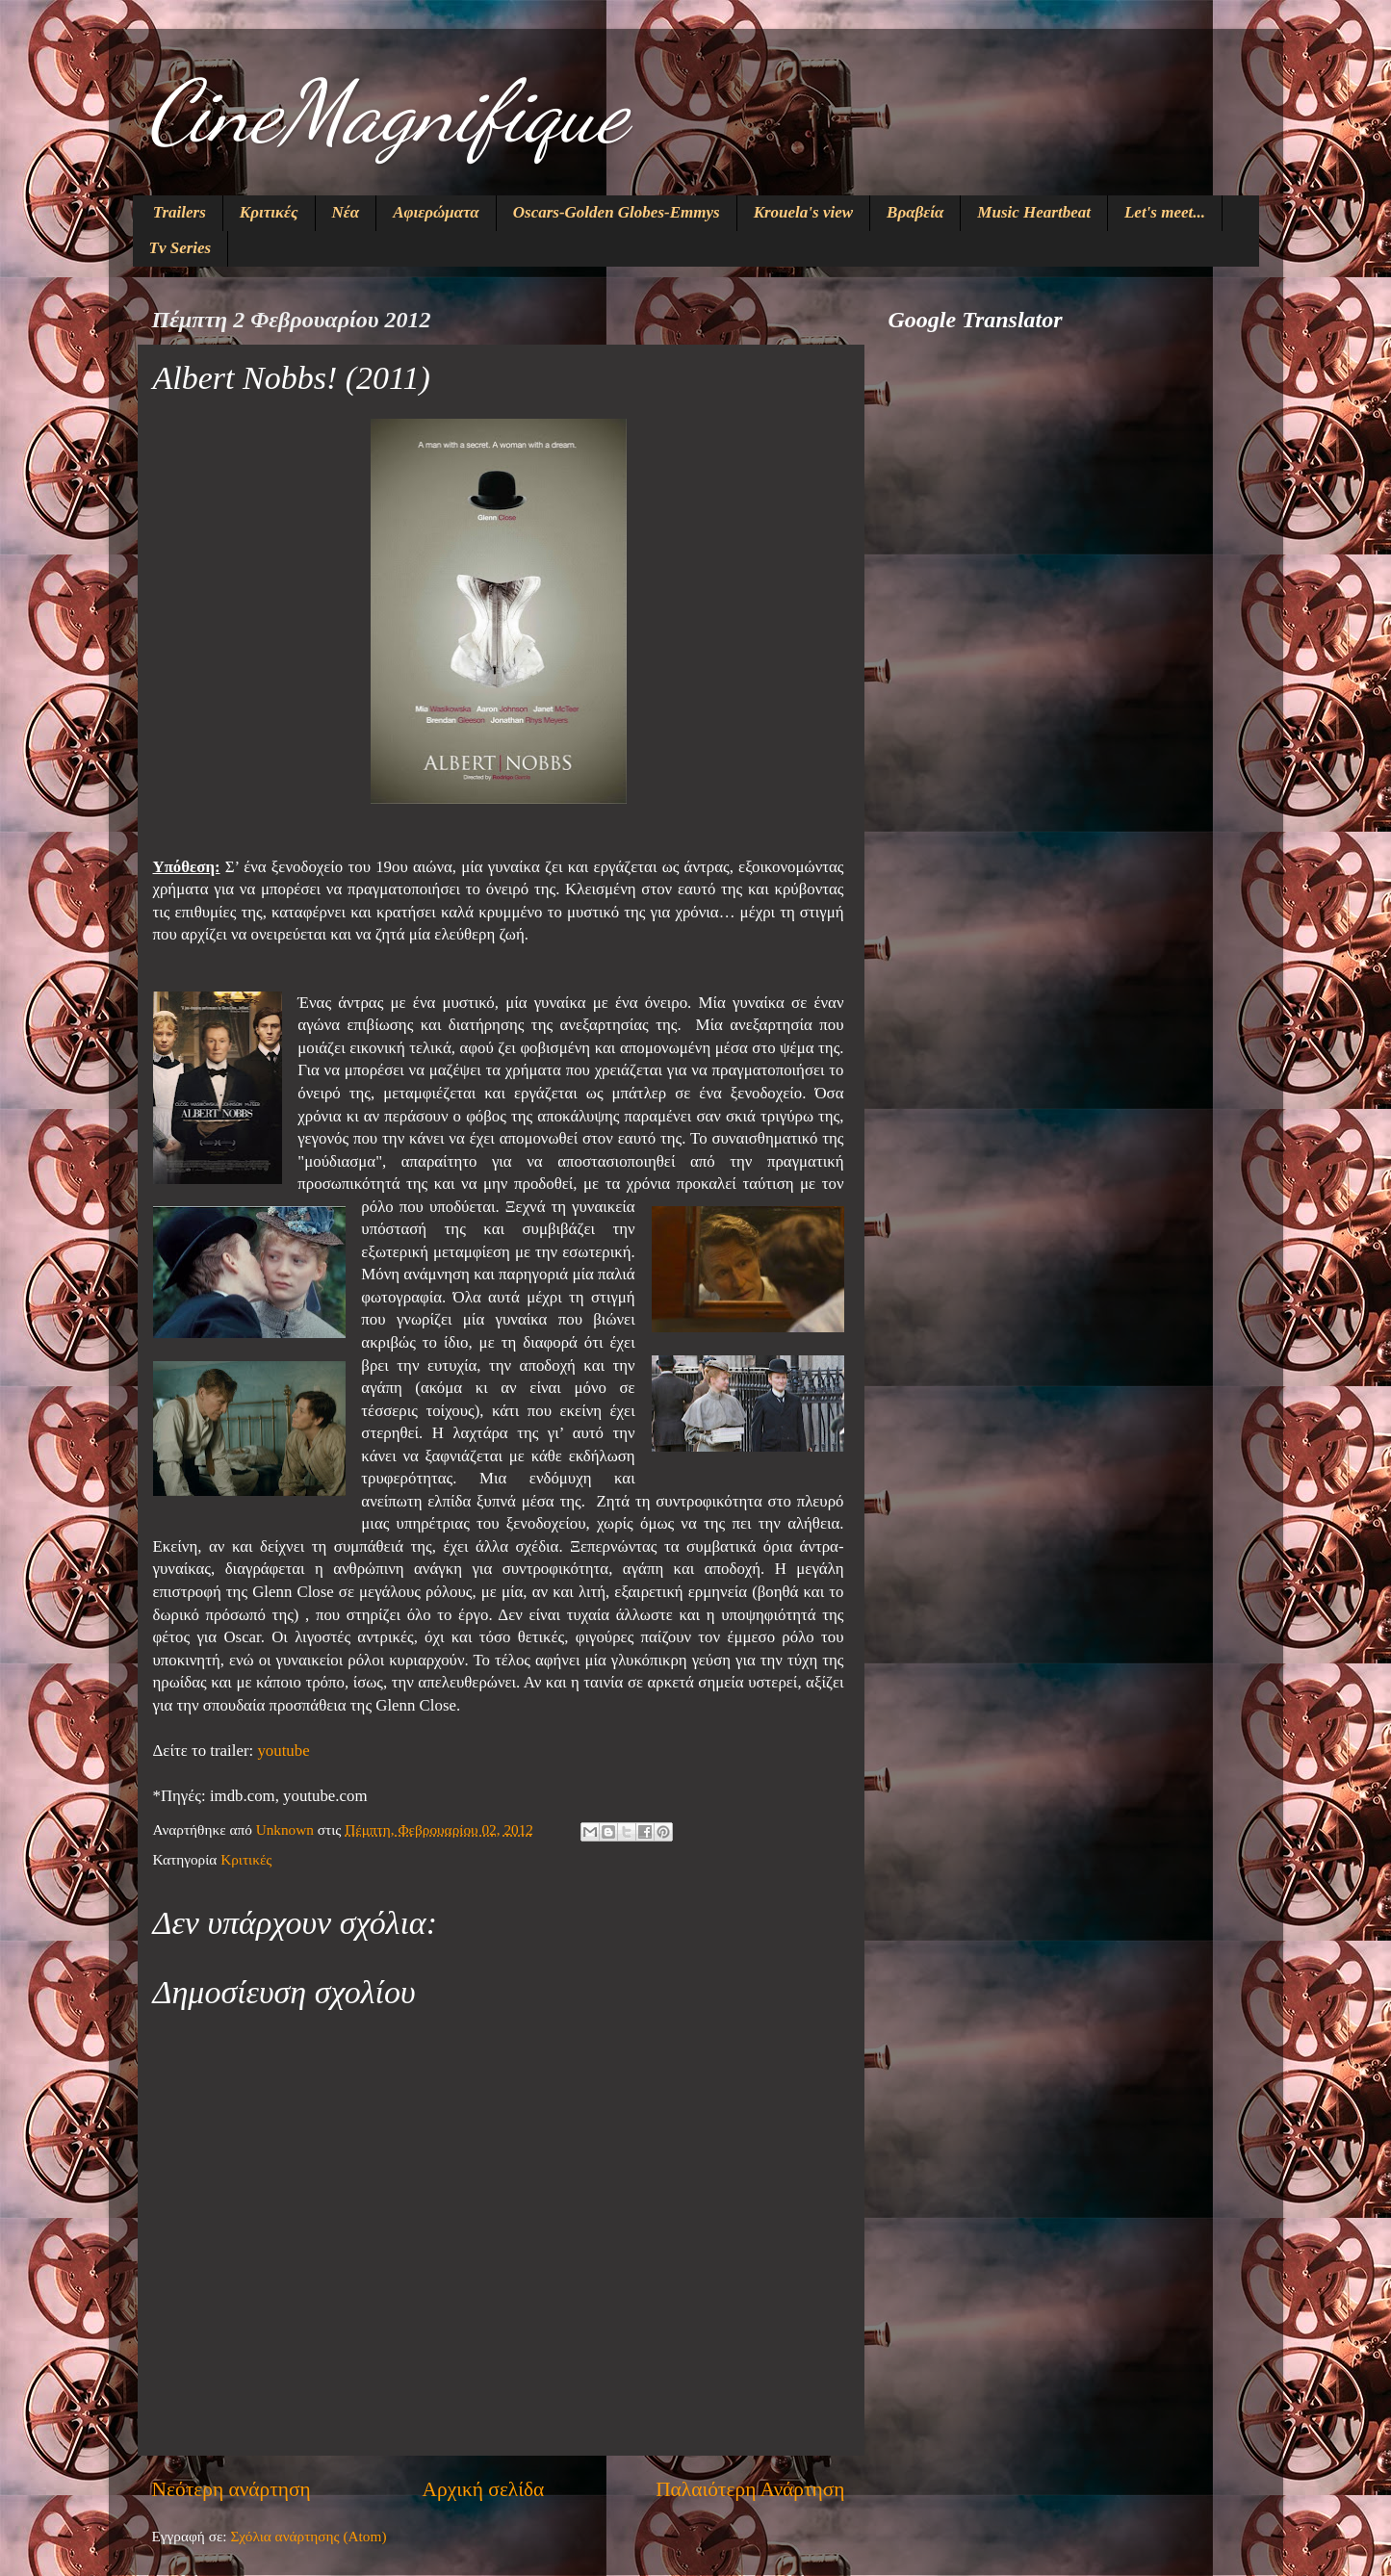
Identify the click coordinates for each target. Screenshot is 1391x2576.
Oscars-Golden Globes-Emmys (616, 212)
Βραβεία (915, 212)
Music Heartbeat (1034, 212)
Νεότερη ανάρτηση (231, 2489)
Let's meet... (1164, 212)
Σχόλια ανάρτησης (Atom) (308, 2536)
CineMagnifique (387, 112)
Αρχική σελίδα (484, 2489)
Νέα (346, 212)
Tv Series (180, 248)
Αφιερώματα (436, 212)
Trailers (179, 212)
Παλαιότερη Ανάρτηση (750, 2489)
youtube (283, 1750)
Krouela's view (803, 212)
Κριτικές (269, 212)
